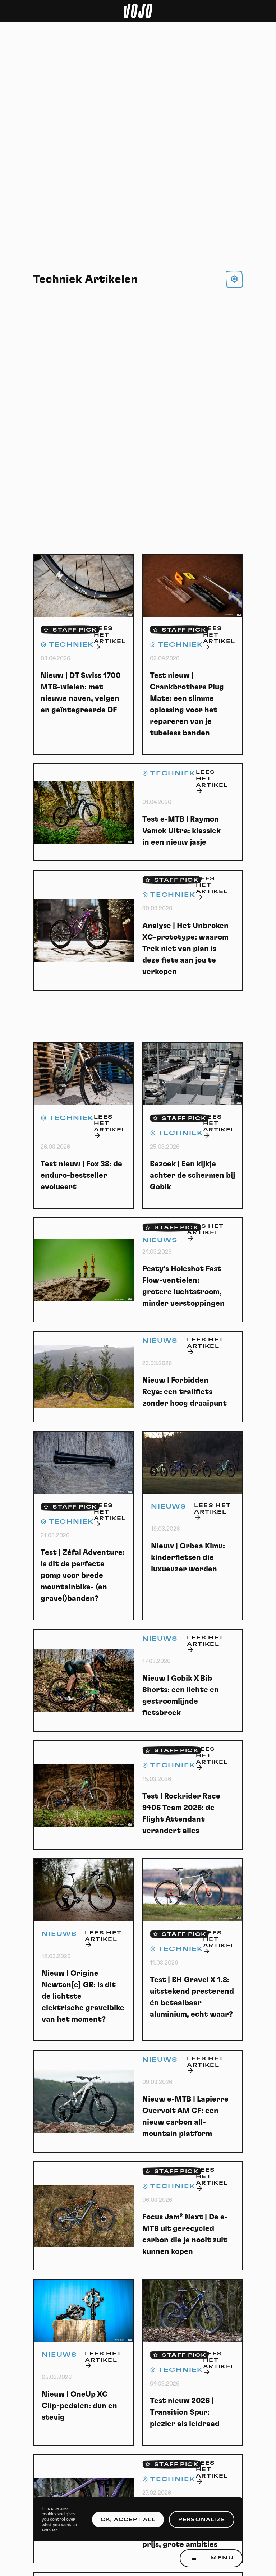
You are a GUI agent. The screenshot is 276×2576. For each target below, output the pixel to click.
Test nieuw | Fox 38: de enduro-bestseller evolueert (81, 1175)
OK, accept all (128, 2519)
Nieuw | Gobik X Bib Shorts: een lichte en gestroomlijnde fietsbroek (180, 1696)
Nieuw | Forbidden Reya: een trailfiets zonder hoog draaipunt (184, 1392)
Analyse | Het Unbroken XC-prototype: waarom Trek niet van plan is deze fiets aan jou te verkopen (185, 948)
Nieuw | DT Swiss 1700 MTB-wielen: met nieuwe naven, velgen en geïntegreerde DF (81, 693)
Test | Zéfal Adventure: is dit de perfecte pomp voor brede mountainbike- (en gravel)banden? (83, 1575)
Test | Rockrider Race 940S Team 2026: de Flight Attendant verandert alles (181, 1813)
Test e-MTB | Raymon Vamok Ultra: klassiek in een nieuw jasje (181, 831)
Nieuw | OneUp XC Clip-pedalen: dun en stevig (79, 2406)
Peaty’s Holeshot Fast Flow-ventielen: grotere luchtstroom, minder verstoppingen (183, 1286)
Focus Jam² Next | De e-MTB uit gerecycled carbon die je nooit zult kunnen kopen (185, 2234)
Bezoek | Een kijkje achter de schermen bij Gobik (192, 1175)
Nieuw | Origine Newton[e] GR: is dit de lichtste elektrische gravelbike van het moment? (83, 1996)
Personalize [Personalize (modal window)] (201, 2519)
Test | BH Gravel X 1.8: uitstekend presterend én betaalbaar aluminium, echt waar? (192, 1997)
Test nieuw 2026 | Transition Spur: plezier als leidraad (185, 2412)
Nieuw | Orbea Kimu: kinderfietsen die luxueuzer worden (188, 1557)
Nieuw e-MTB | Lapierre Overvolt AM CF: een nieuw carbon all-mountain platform (185, 2116)
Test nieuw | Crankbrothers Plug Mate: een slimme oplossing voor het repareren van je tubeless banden (187, 704)
